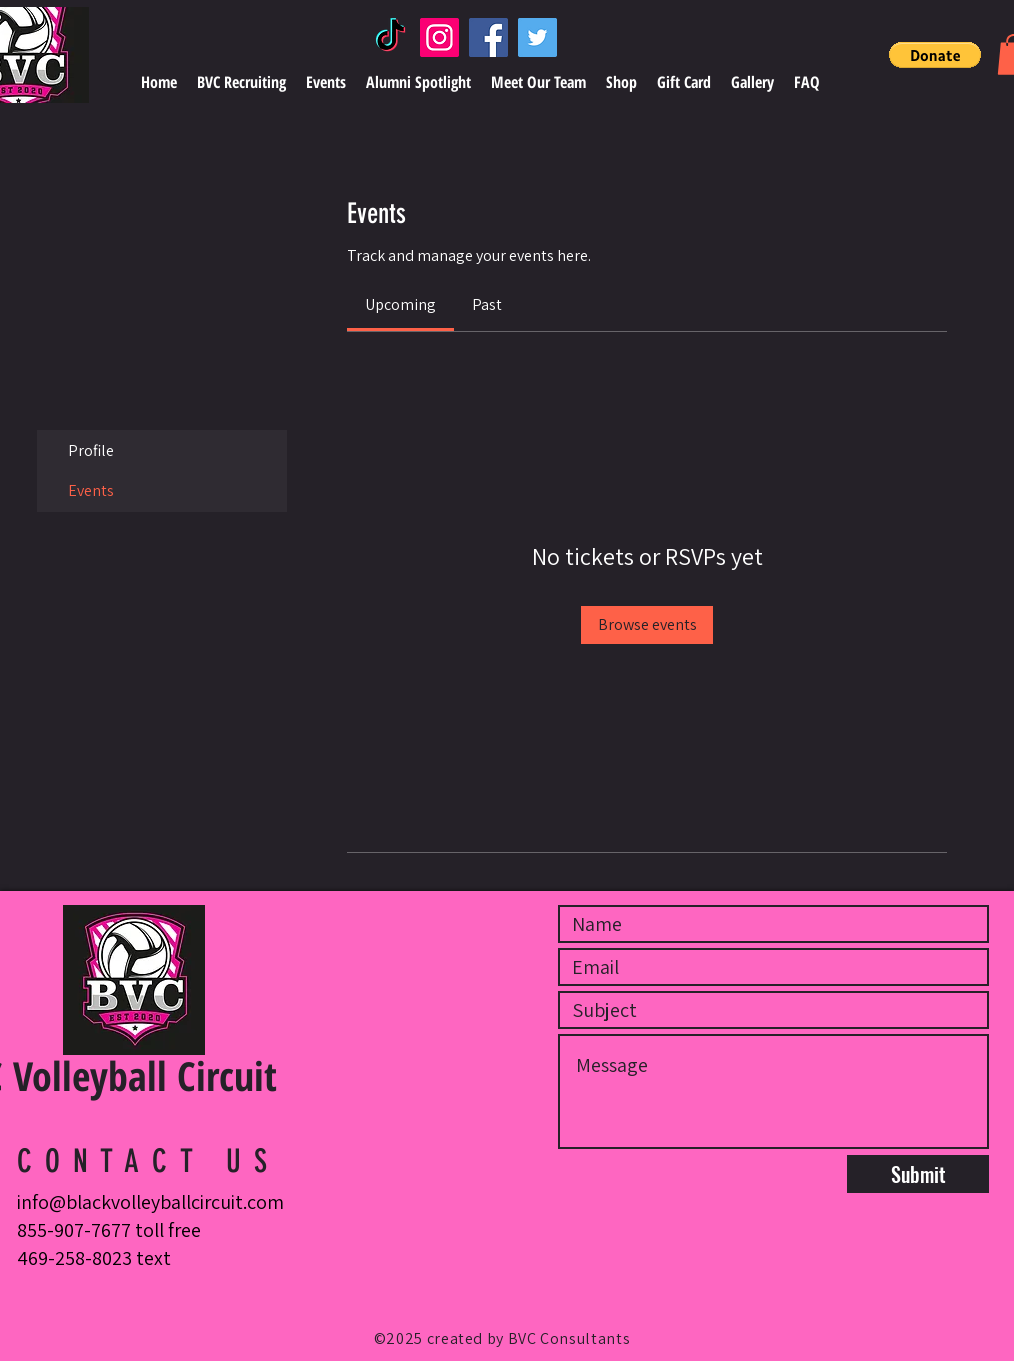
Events (91, 490)
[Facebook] (488, 37)
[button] (935, 55)
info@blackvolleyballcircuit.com (150, 1202)
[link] (400, 304)
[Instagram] (439, 37)
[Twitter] (537, 37)
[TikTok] (390, 37)
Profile (91, 450)
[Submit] (918, 1174)
